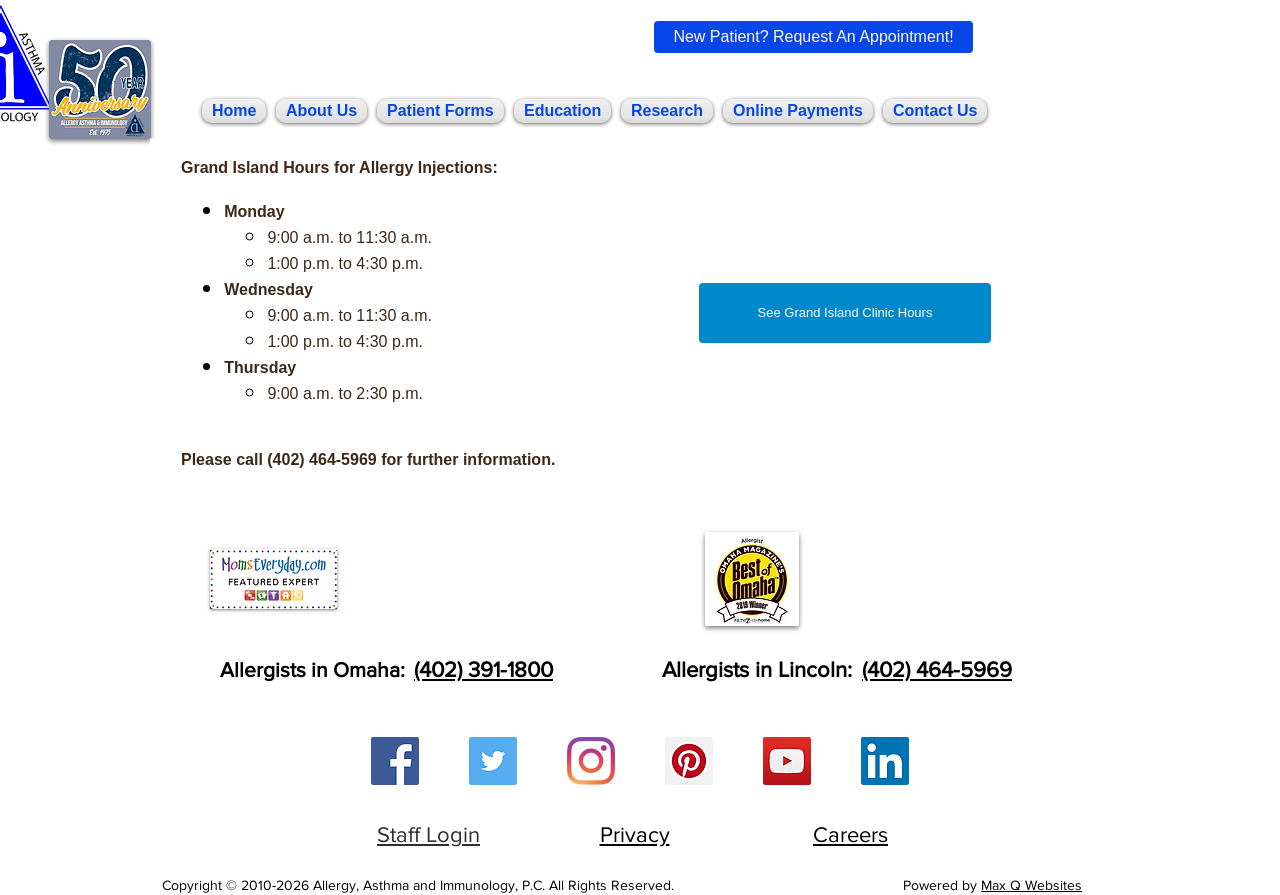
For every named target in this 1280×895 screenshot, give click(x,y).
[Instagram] (591, 761)
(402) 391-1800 (483, 669)
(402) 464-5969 (937, 669)
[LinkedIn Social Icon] (885, 761)
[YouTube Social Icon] (787, 761)
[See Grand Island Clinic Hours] (845, 313)
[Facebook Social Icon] (395, 761)
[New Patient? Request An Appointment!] (813, 37)
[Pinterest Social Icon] (689, 761)
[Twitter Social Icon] (493, 761)
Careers (850, 834)
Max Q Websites (1031, 885)
